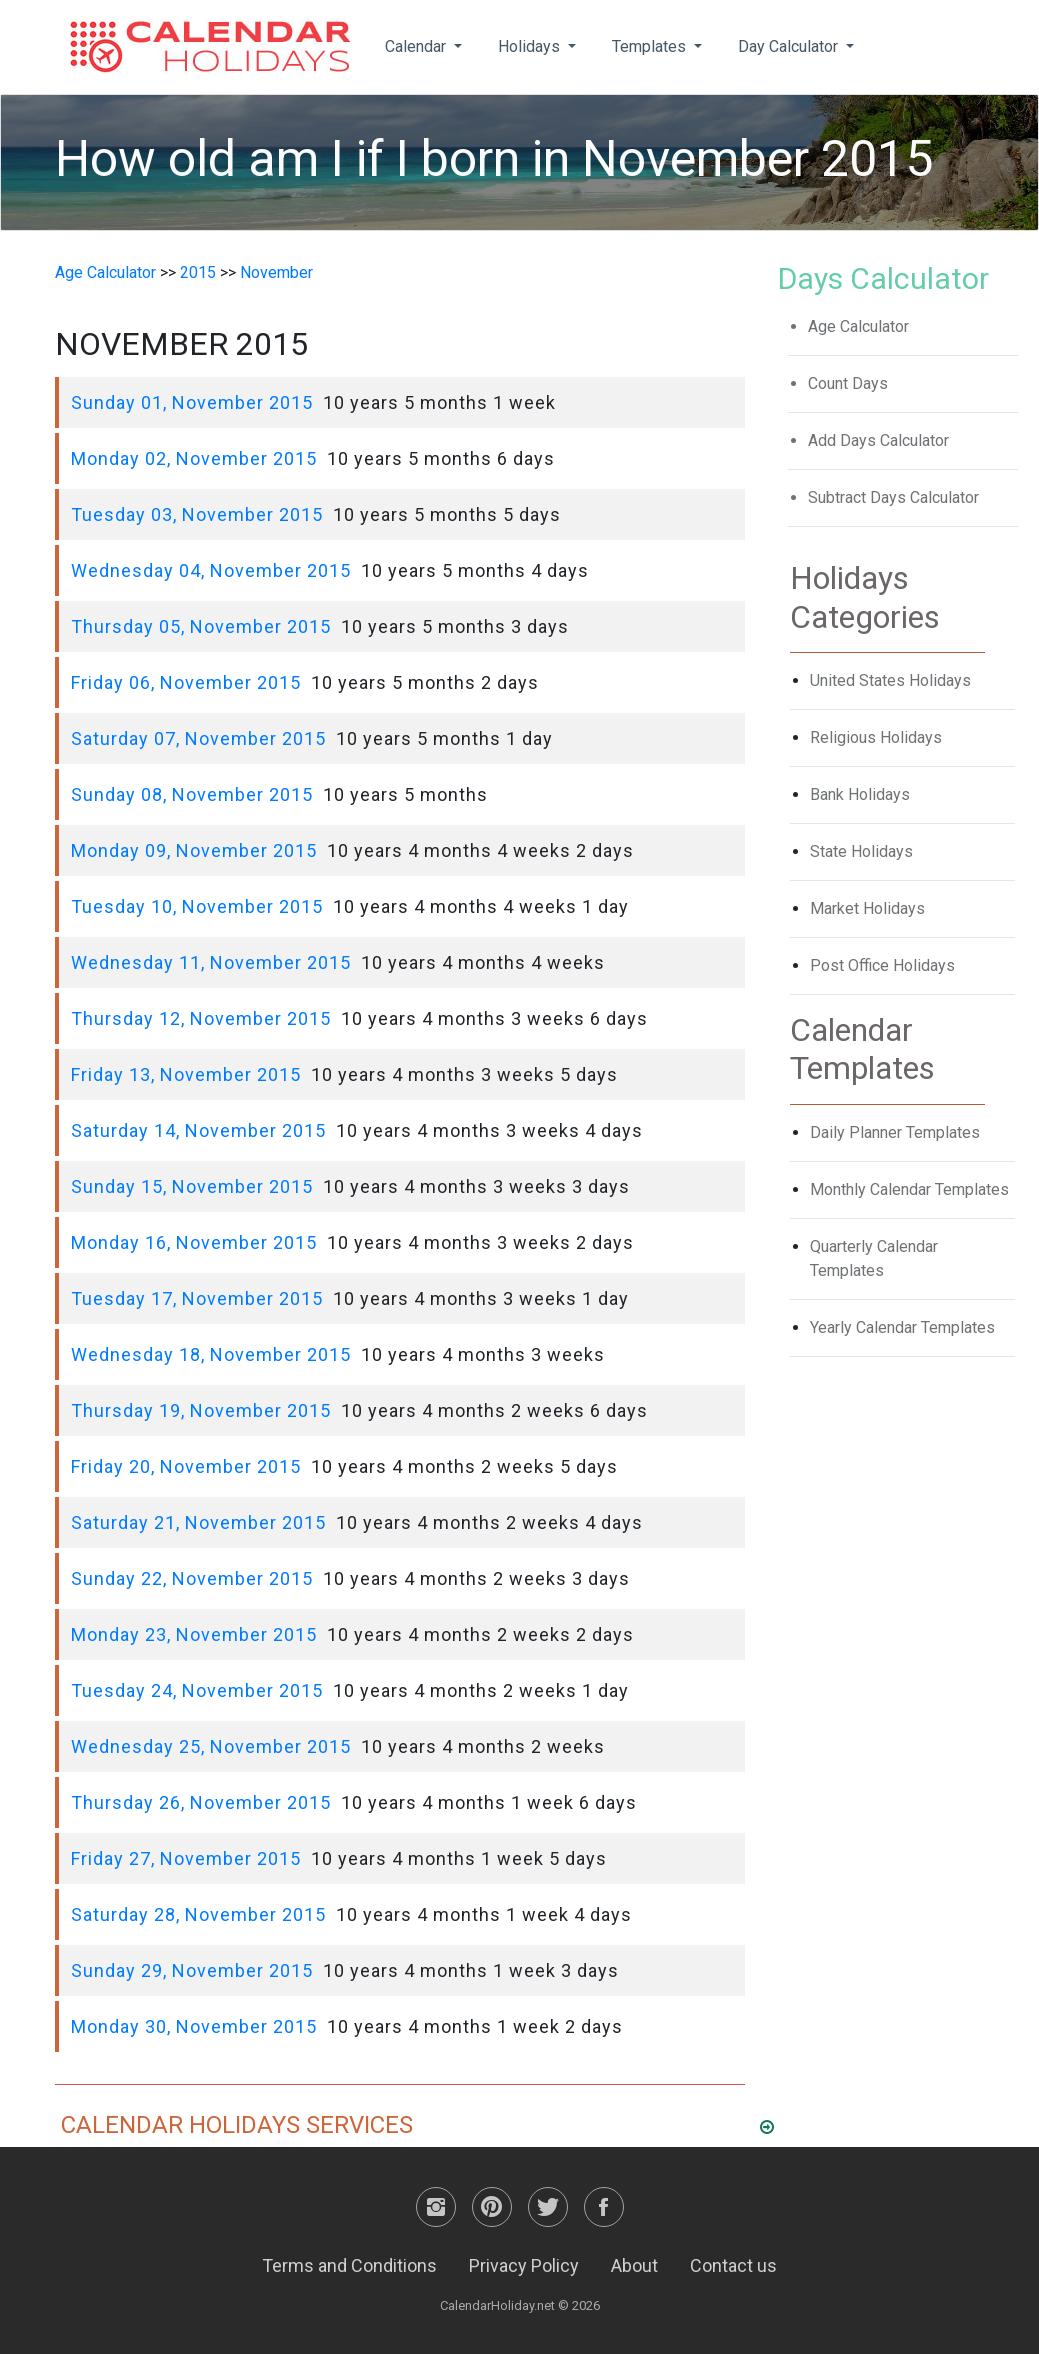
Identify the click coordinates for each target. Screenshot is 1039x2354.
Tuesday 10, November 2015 (197, 906)
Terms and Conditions (349, 2265)
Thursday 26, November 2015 (201, 1802)
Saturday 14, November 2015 (198, 1130)
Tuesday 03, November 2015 (197, 514)
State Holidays (861, 851)
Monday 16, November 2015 (194, 1242)
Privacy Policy (524, 2265)
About (634, 2265)
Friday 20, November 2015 (186, 1466)
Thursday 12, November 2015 (201, 1018)
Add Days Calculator (878, 440)
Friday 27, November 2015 (186, 1858)
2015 (198, 272)
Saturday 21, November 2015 (198, 1522)
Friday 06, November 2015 (186, 682)
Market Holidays (867, 908)
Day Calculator (790, 46)
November (276, 272)
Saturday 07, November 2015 (198, 738)
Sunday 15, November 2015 (192, 1186)
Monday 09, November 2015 (194, 850)
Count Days (848, 383)
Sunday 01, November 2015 (192, 402)
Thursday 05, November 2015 (201, 626)
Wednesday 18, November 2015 (211, 1354)
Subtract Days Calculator (893, 497)
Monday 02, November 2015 (194, 458)
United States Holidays (890, 680)
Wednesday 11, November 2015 (211, 962)
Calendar (417, 46)
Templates (651, 46)
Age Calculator (105, 272)
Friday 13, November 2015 (186, 1074)
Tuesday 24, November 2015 (197, 1690)
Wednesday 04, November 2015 (211, 570)
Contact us (733, 2265)
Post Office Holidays (882, 965)
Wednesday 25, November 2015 (211, 1746)
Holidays (531, 46)
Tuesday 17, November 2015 (197, 1298)
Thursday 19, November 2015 (201, 1410)
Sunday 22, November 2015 (192, 1578)
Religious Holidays (876, 737)
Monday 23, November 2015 (194, 1634)
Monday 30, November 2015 (194, 2026)
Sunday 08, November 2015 (192, 794)
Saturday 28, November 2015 (198, 1914)
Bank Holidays (860, 794)
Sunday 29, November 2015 (192, 1970)
